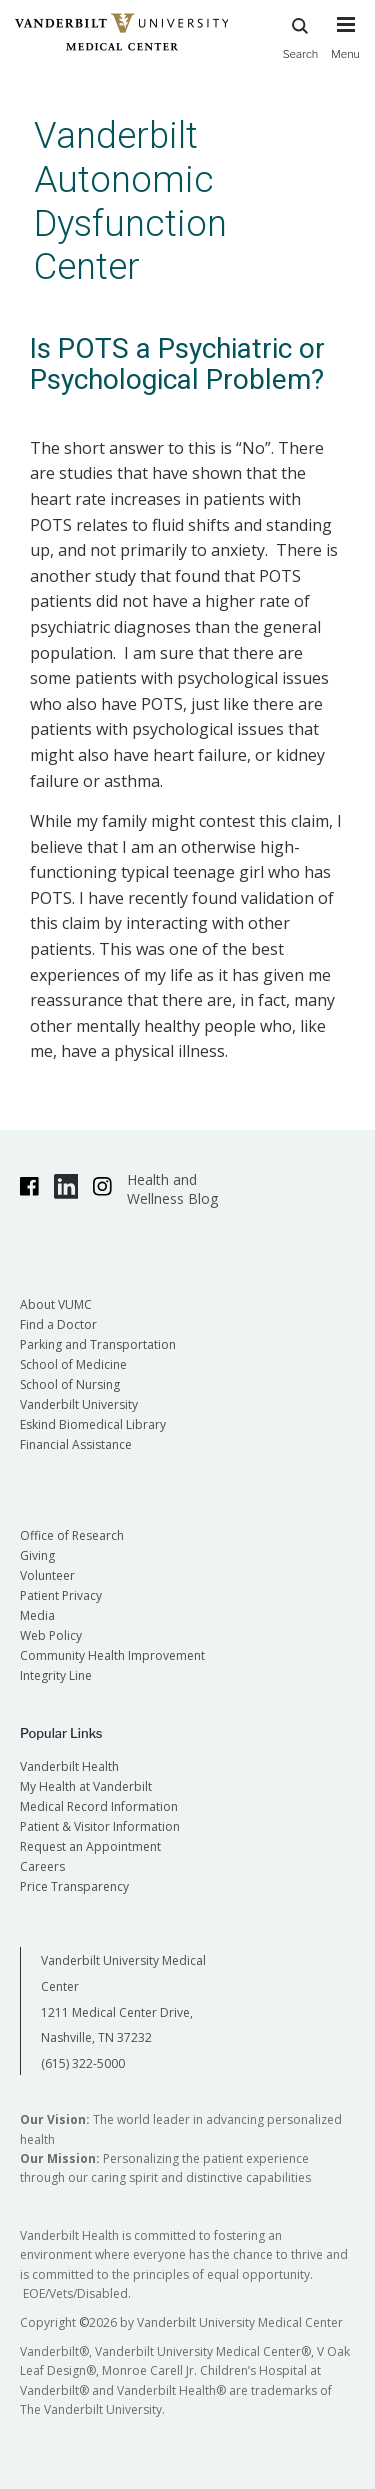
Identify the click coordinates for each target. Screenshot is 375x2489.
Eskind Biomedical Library (93, 1424)
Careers (42, 1866)
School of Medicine (73, 1364)
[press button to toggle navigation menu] (345, 47)
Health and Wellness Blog (172, 1189)
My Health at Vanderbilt (86, 1786)
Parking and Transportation (98, 1344)
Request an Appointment (90, 1846)
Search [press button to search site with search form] (301, 35)
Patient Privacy (61, 1595)
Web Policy (51, 1635)
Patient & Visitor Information (100, 1826)
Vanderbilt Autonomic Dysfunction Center (130, 201)
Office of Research (72, 1535)
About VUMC (56, 1304)
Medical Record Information (99, 1806)
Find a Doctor (58, 1324)
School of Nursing (70, 1384)
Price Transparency (74, 1886)
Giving (37, 1555)
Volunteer (47, 1575)
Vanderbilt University (79, 1404)
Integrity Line (56, 1675)
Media (37, 1615)
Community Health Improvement (112, 1655)
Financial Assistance (76, 1444)
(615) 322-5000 (83, 2063)
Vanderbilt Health (69, 1766)
